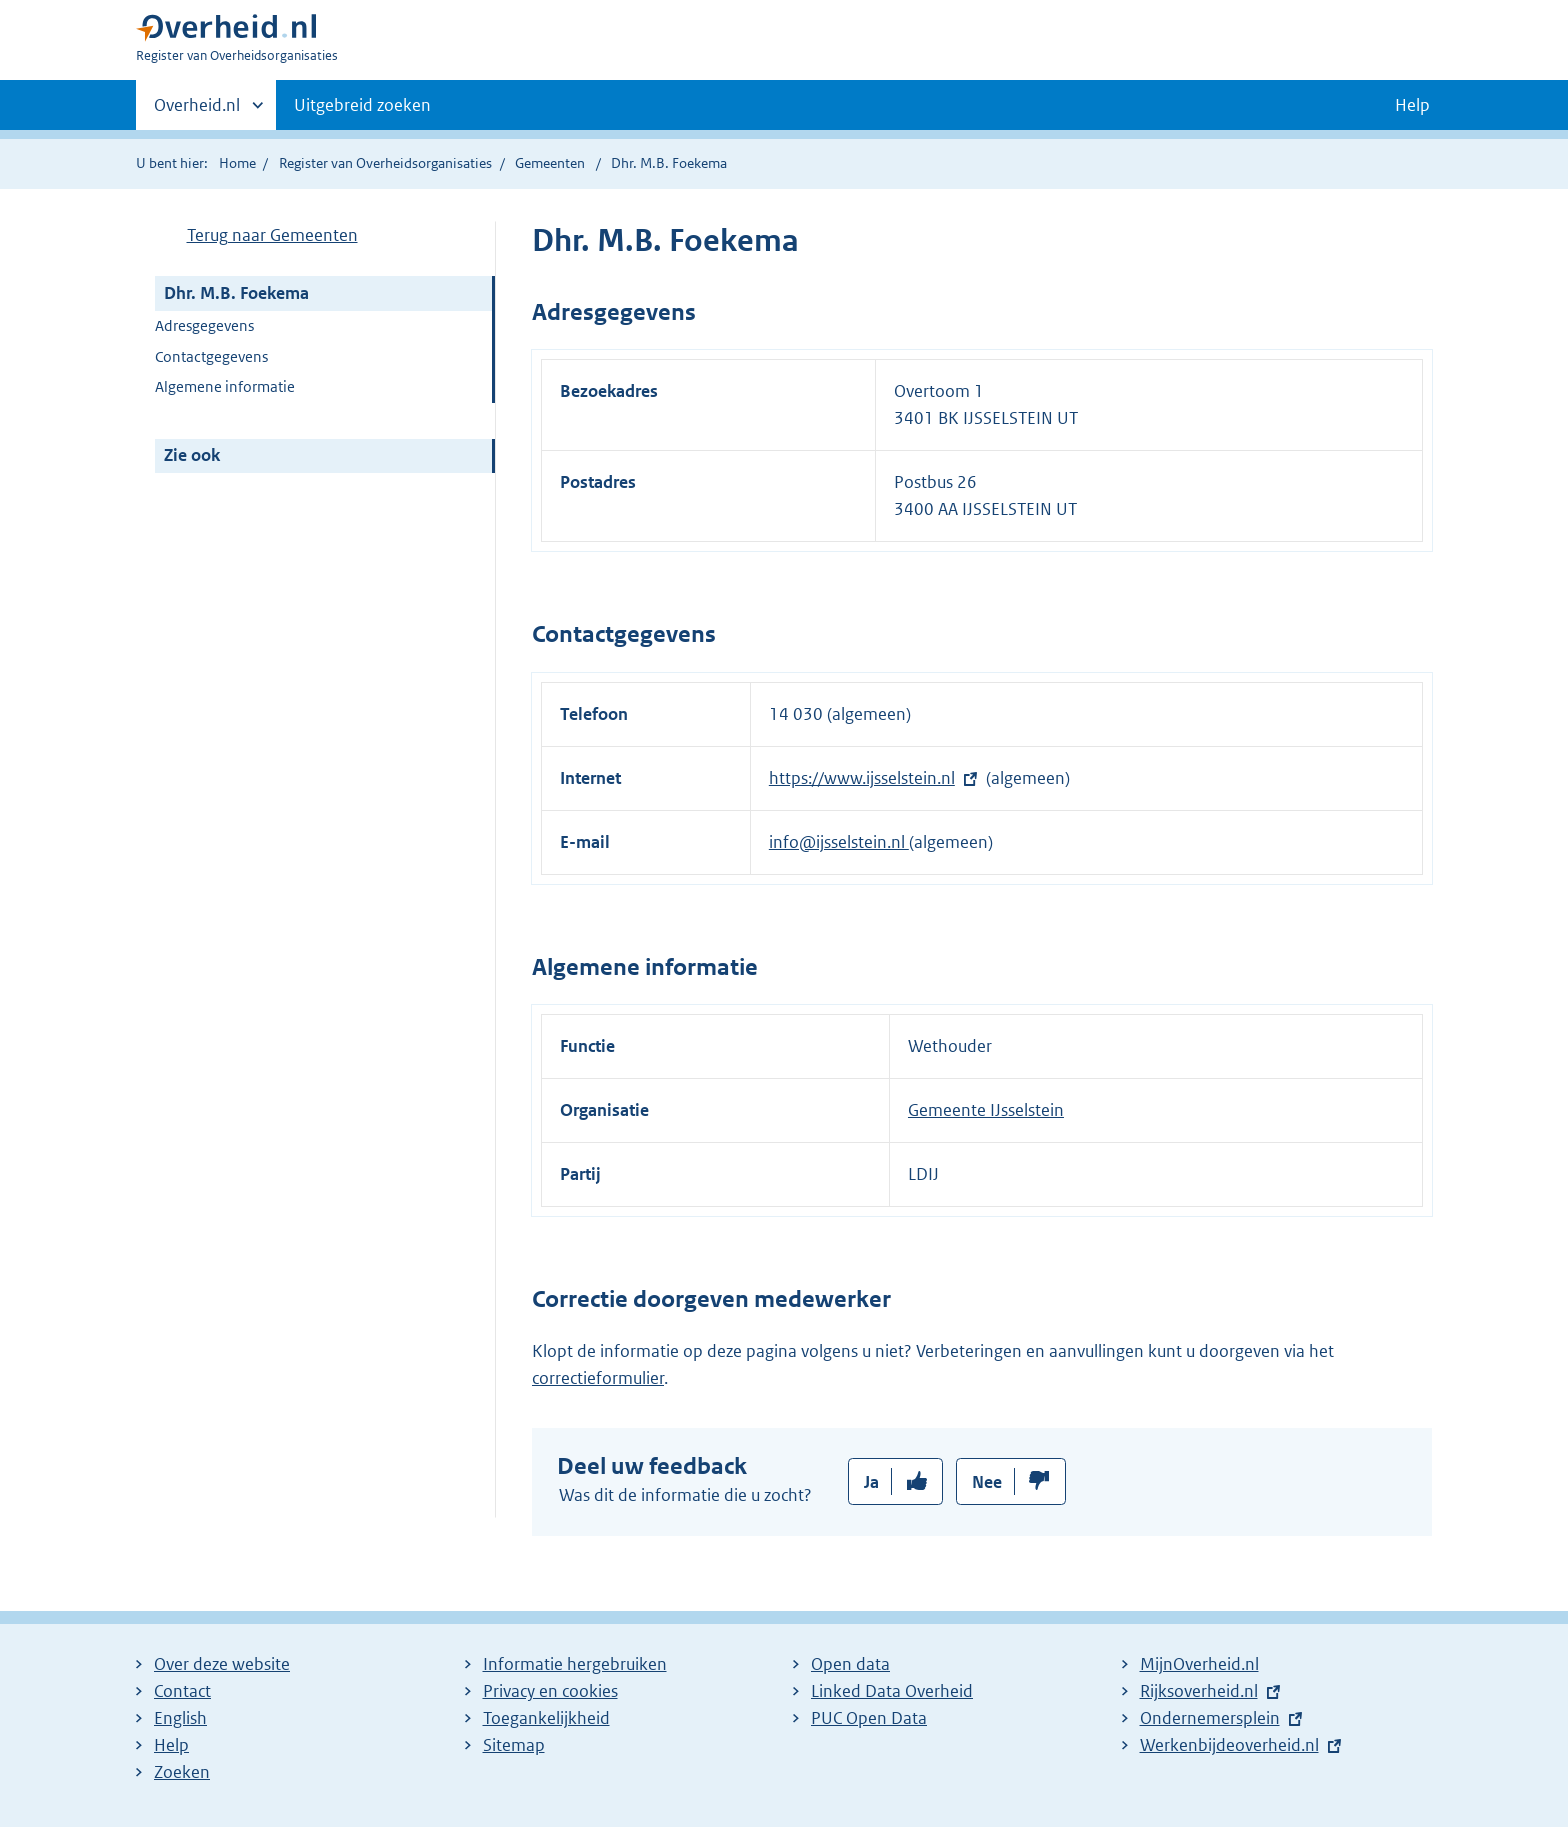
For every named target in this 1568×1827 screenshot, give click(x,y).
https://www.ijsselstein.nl (862, 778)
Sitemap (514, 1745)
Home (237, 163)
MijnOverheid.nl (1199, 1664)
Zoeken (182, 1772)
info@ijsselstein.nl (839, 842)
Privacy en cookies (550, 1691)
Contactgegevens (211, 356)
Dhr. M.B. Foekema (236, 293)
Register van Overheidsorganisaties (385, 163)
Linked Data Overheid (892, 1691)
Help (171, 1745)
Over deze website (222, 1664)
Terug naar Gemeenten (272, 235)
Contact (182, 1691)
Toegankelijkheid (546, 1718)
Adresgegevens (204, 325)
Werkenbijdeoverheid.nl (1229, 1745)
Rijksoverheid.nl (1199, 1691)
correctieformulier (598, 1378)
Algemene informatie (225, 386)
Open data (850, 1664)
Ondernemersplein (1210, 1718)
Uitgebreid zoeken (362, 105)
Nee (987, 1482)
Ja (871, 1482)
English (180, 1718)
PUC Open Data (869, 1718)
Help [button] (1412, 105)
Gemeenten (550, 163)
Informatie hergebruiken (575, 1664)
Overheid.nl (197, 111)
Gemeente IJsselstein (986, 1110)
